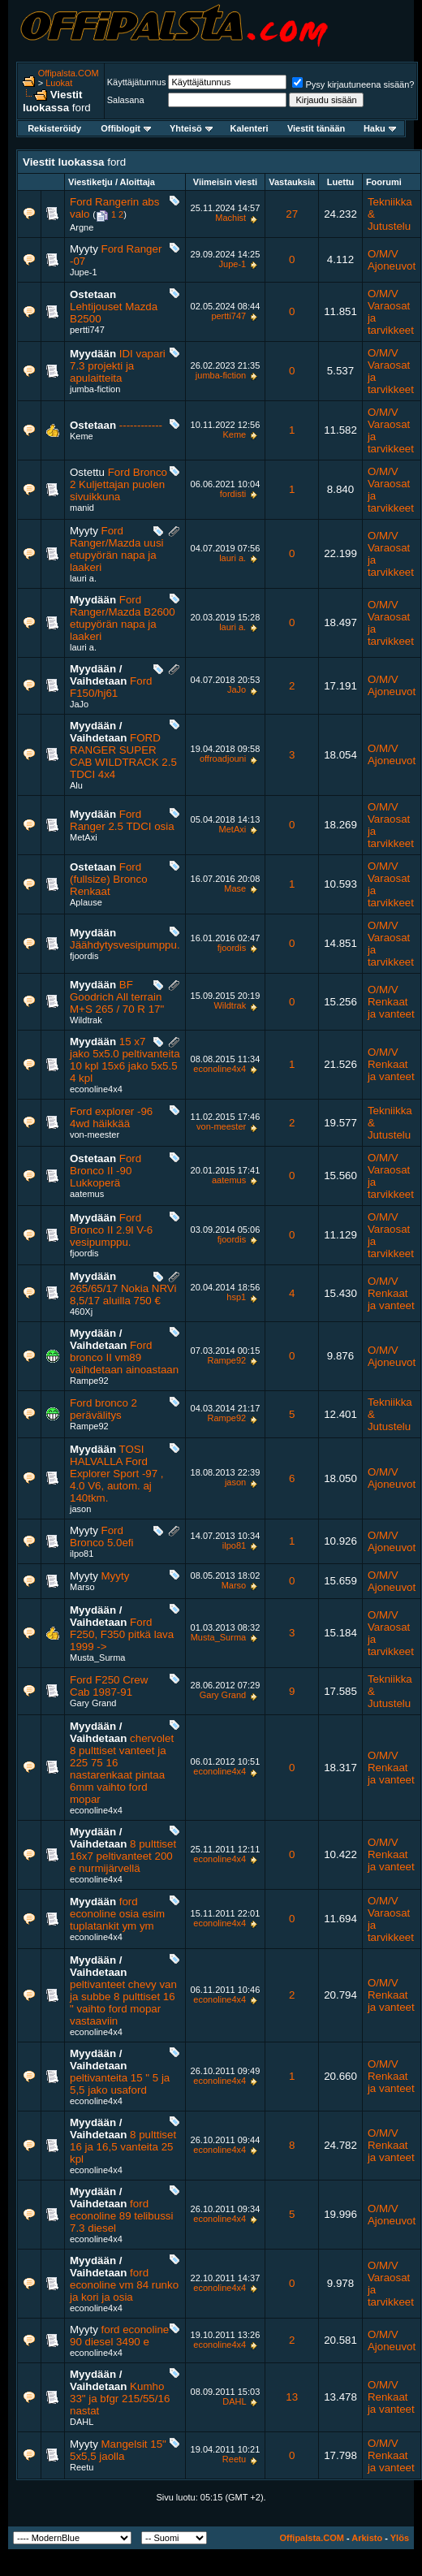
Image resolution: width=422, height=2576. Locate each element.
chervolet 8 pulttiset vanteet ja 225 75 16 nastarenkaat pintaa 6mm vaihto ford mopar (122, 1768)
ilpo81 (81, 1553)
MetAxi (83, 837)
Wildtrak (86, 1020)
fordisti (233, 494)
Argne (81, 227)
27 (292, 214)
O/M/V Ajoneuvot (392, 260)
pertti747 (87, 330)
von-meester (94, 1134)
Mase (235, 888)
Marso (82, 1587)
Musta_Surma (97, 1657)
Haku (380, 128)
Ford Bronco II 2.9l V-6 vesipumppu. (111, 1230)
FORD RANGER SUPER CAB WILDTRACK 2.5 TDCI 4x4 (123, 756)
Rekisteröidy (54, 128)
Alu (76, 785)
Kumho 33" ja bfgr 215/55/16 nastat (120, 2398)
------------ (140, 425)
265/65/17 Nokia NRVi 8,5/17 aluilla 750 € (123, 1294)
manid (82, 507)
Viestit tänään (316, 128)
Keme (81, 436)
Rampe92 (89, 1380)
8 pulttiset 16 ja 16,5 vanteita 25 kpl (123, 2147)
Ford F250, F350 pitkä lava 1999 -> (122, 1634)
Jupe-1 (83, 272)
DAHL (81, 2422)
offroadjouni (223, 758)
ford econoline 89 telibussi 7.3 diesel (121, 2216)
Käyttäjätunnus (136, 82)
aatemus (87, 1194)
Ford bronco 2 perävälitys (103, 1409)
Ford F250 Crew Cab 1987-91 (109, 1686)
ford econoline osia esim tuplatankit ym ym (117, 1913)
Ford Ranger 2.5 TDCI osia (122, 820)
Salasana (125, 100)
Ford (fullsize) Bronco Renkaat (109, 879)
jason (80, 1509)
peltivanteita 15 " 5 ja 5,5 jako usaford (120, 2084)
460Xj (81, 1311)
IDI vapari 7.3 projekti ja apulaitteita (118, 366)
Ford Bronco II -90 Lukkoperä (105, 1170)
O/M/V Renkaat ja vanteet (391, 1001)
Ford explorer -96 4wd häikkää (111, 1117)
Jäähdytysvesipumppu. (125, 945)
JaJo (79, 704)
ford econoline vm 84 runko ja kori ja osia (124, 2285)
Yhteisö (191, 128)
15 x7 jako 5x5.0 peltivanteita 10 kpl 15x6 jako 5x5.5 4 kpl (125, 1059)
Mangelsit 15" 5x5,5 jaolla (118, 2450)
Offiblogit (126, 128)
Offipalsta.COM (68, 73)
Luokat (58, 83)
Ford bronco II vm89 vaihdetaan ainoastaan (124, 1357)
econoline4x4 (96, 1089)
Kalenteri (249, 128)
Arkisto (366, 2538)
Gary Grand (93, 1703)
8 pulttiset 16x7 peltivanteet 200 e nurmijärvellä (123, 1856)
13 (292, 2397)
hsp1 (236, 1297)
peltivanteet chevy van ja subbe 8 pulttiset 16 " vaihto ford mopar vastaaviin (123, 2002)
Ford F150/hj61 (111, 687)
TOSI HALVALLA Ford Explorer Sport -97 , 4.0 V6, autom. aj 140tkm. (117, 1473)
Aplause (86, 902)
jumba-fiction (95, 389)
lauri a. (83, 578)
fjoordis (84, 956)
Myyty (115, 1576)
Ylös (399, 2538)
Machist (230, 218)
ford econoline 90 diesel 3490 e (119, 2335)
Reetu (81, 2467)
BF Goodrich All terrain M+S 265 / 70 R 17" (117, 997)
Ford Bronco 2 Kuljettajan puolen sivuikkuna (118, 484)
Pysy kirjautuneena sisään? (353, 84)
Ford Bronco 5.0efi (102, 1536)
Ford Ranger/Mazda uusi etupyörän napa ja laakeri (117, 549)
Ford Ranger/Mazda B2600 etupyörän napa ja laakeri (122, 618)
